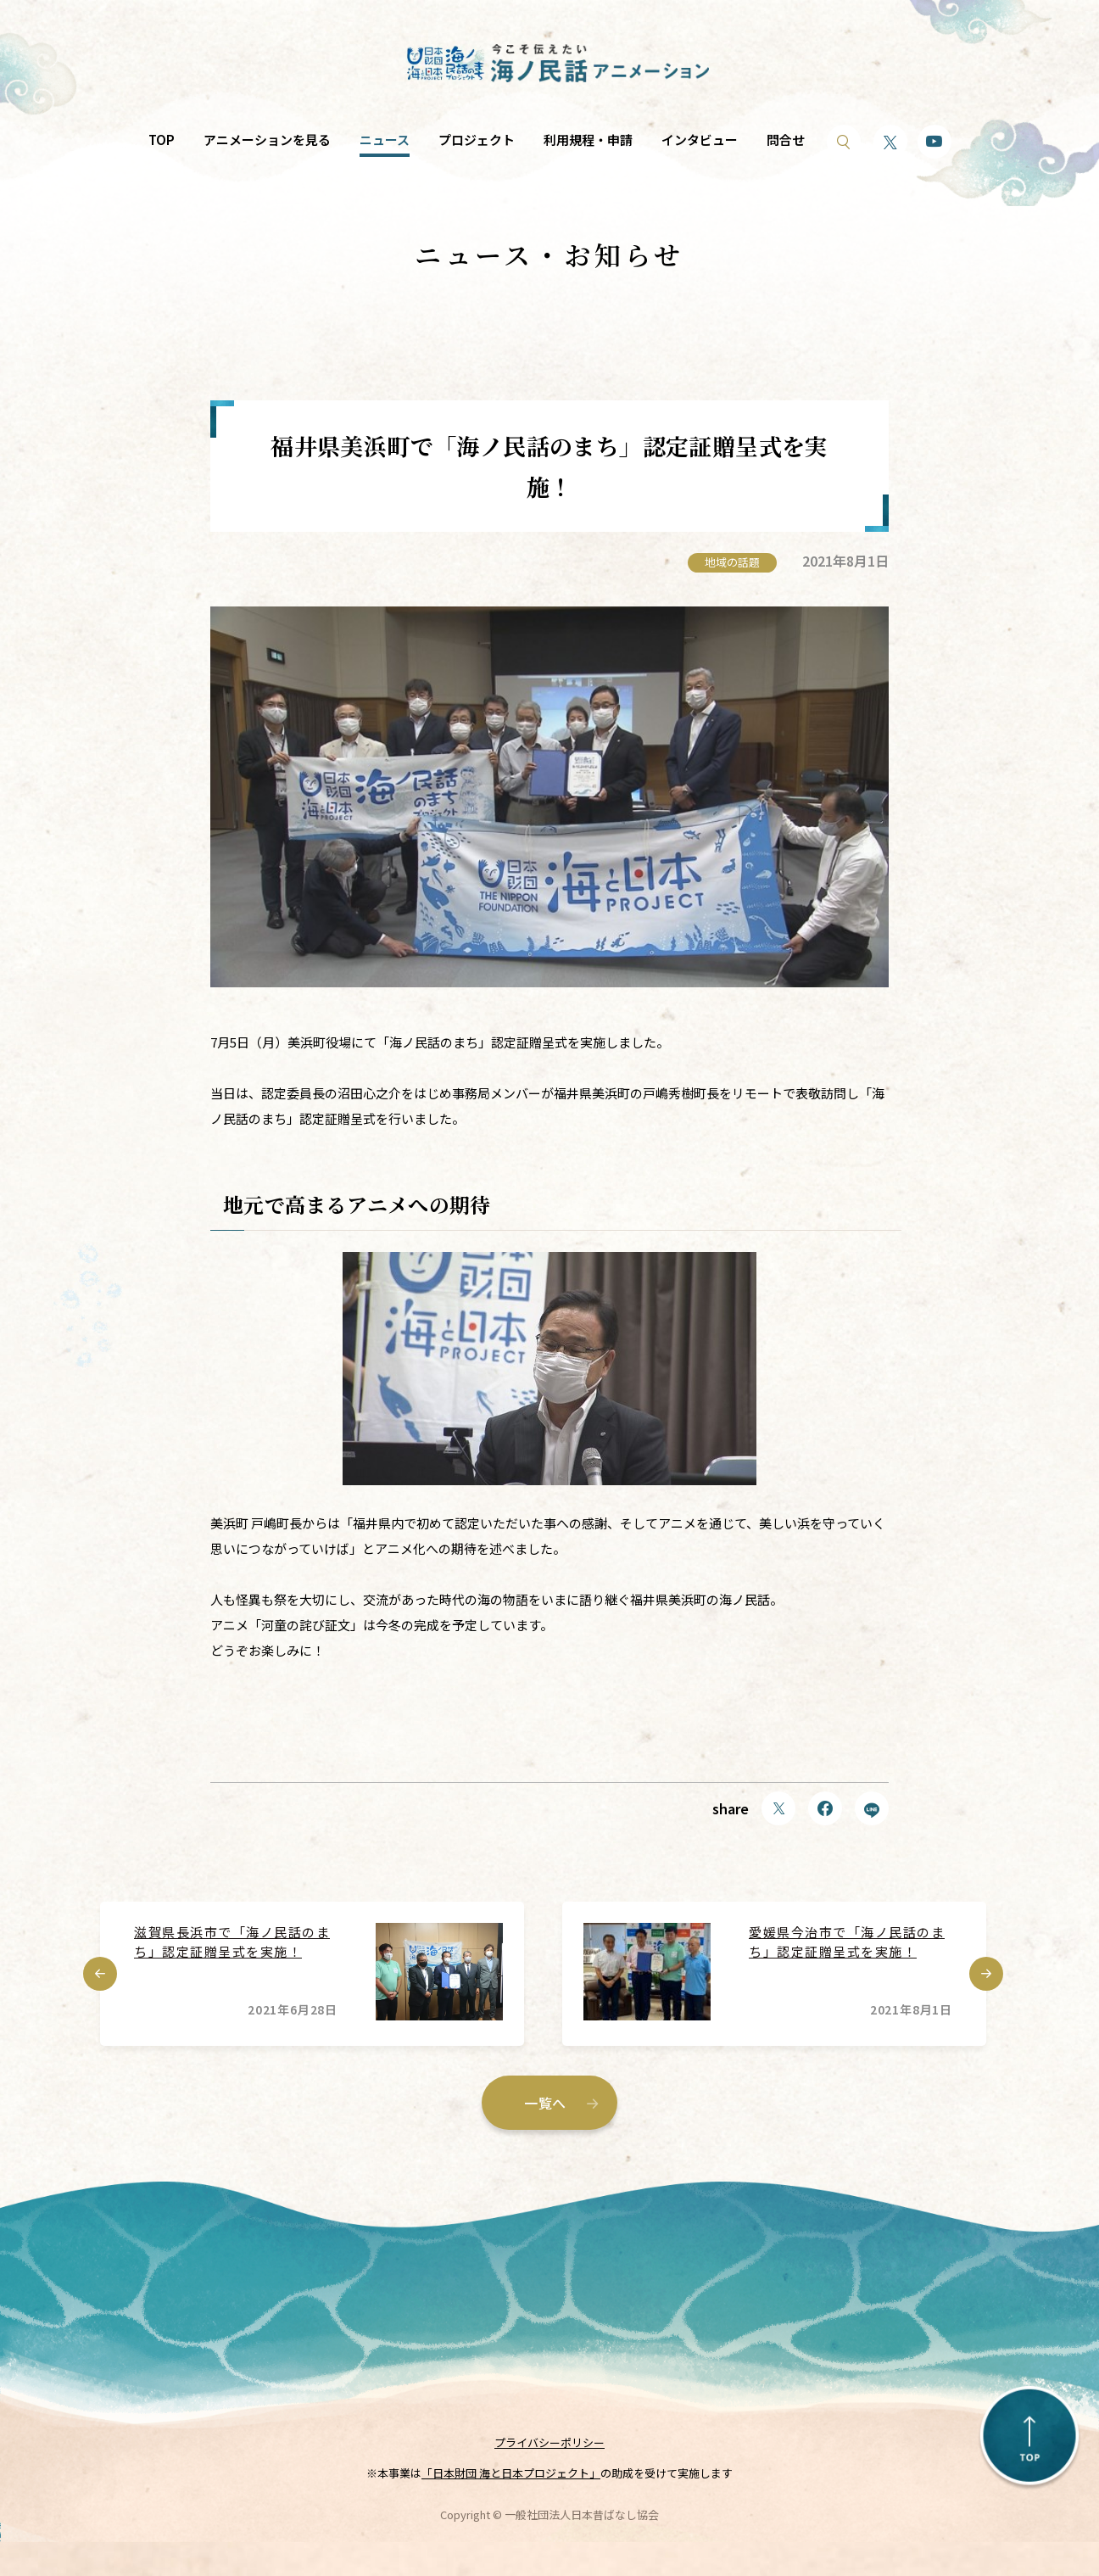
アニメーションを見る (267, 139)
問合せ (786, 139)
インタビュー (699, 139)
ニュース (385, 139)
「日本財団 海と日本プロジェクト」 (510, 2473)
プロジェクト (476, 139)
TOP (161, 139)
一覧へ (545, 2103)
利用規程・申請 (588, 139)
